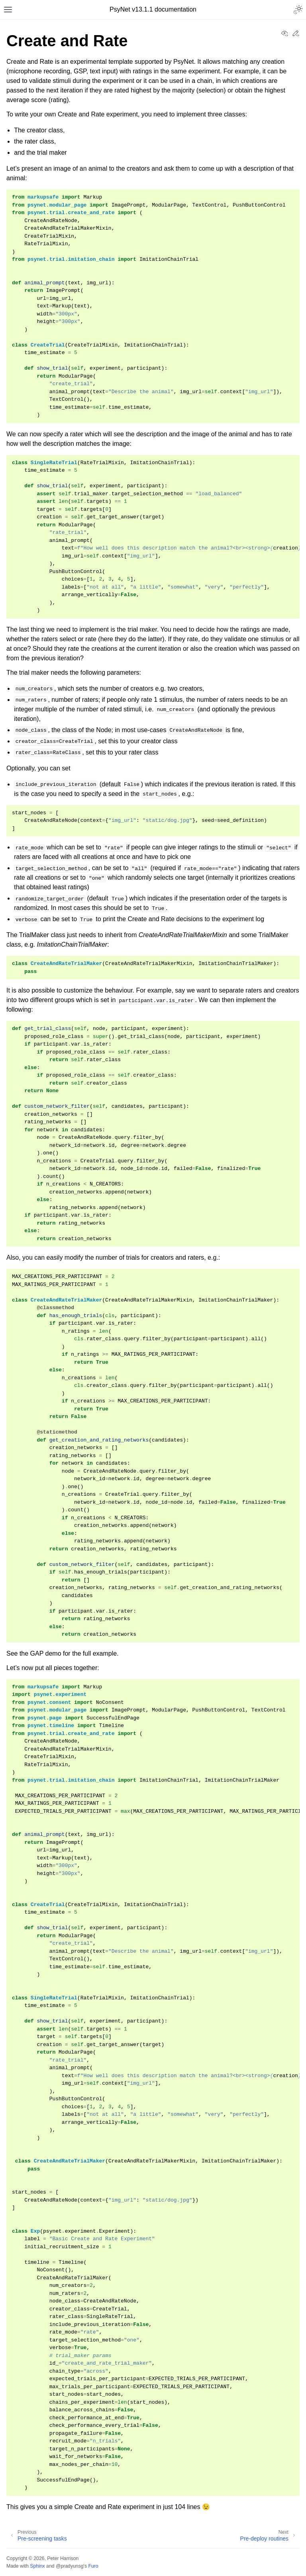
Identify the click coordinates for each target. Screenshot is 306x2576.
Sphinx (37, 2566)
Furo (93, 2566)
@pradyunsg (70, 2566)
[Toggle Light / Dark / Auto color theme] (298, 9)
